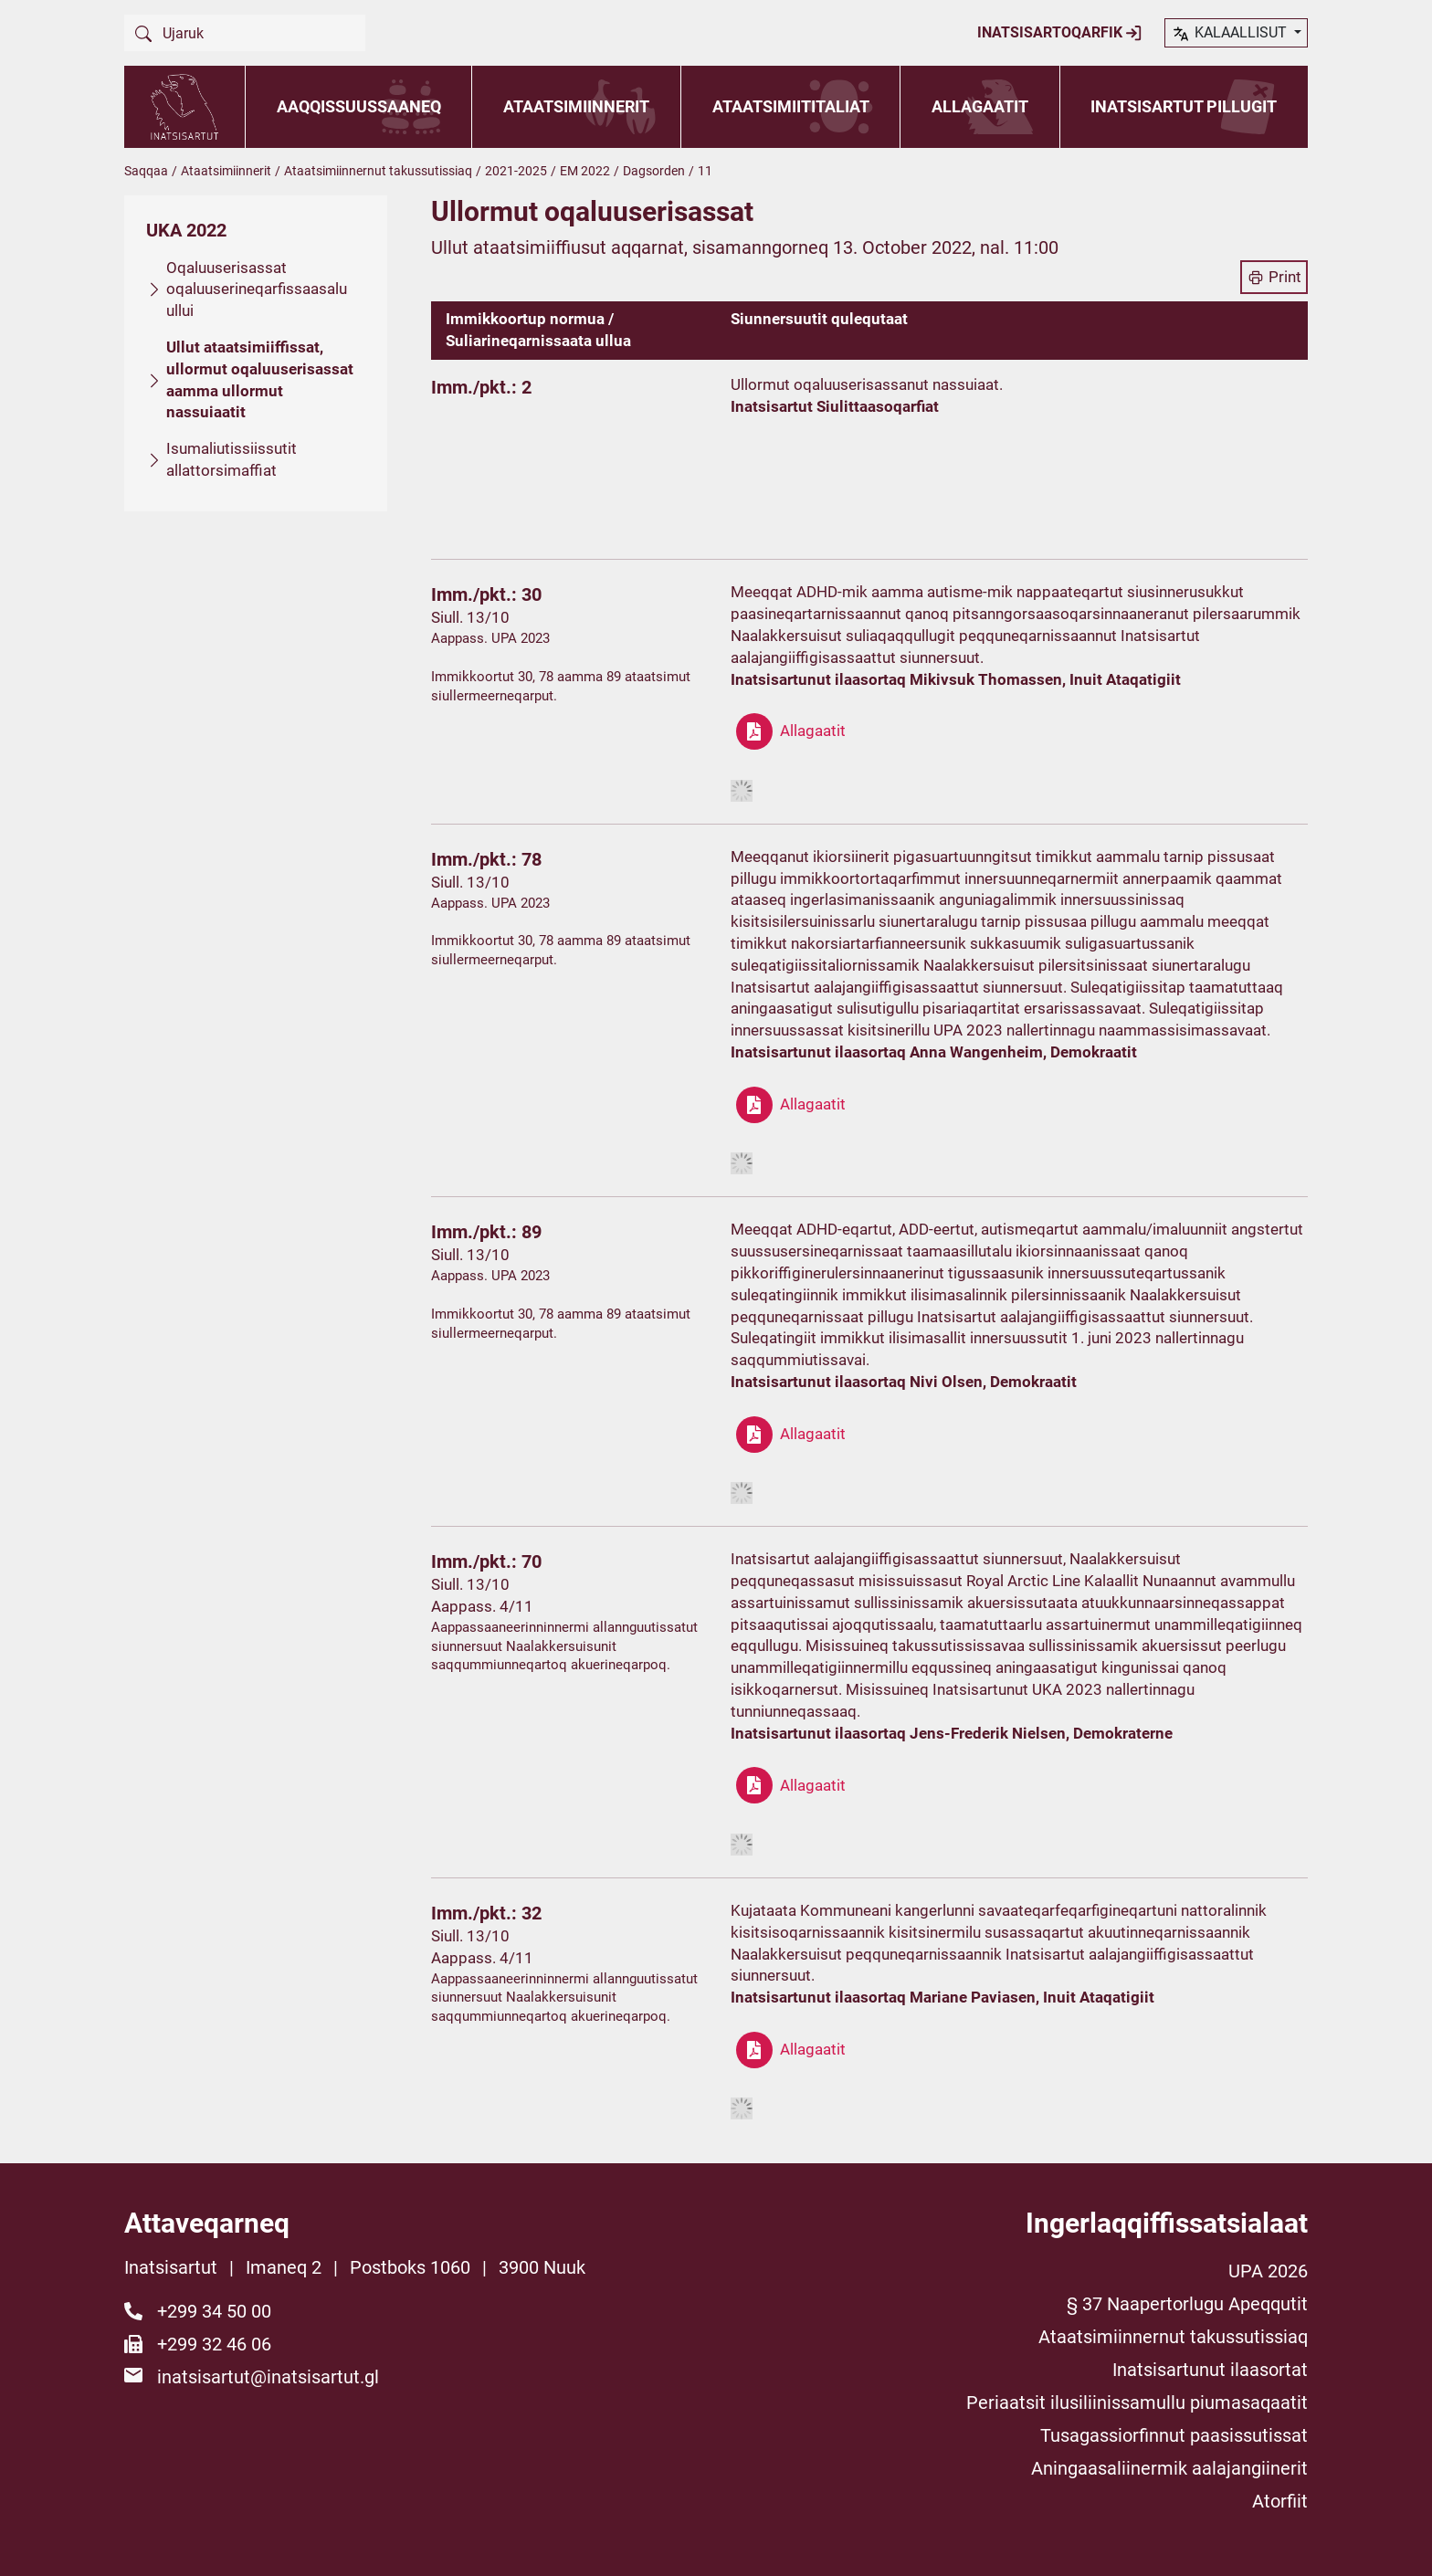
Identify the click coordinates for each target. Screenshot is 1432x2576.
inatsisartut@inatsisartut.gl (268, 2377)
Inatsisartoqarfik (1059, 33)
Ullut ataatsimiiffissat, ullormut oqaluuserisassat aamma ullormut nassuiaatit (259, 379)
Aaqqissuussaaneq (359, 106)
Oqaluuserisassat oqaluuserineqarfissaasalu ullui (256, 289)
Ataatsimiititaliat (790, 106)
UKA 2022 (186, 230)
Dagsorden (654, 170)
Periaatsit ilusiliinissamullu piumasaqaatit (1137, 2402)
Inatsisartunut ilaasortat (1210, 2370)
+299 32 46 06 (214, 2344)
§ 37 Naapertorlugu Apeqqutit (1187, 2304)
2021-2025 (516, 170)
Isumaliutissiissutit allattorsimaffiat (231, 459)
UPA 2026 (1268, 2271)
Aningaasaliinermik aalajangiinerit (1169, 2468)
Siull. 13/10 (470, 617)
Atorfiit (1280, 2501)
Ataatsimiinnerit (576, 106)
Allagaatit (980, 106)
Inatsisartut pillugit (1183, 106)
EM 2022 (585, 170)
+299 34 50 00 (214, 2311)
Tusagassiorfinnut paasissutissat (1174, 2435)
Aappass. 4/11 (482, 1606)
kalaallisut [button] (1230, 34)
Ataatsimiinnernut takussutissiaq (378, 170)
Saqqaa (146, 170)
